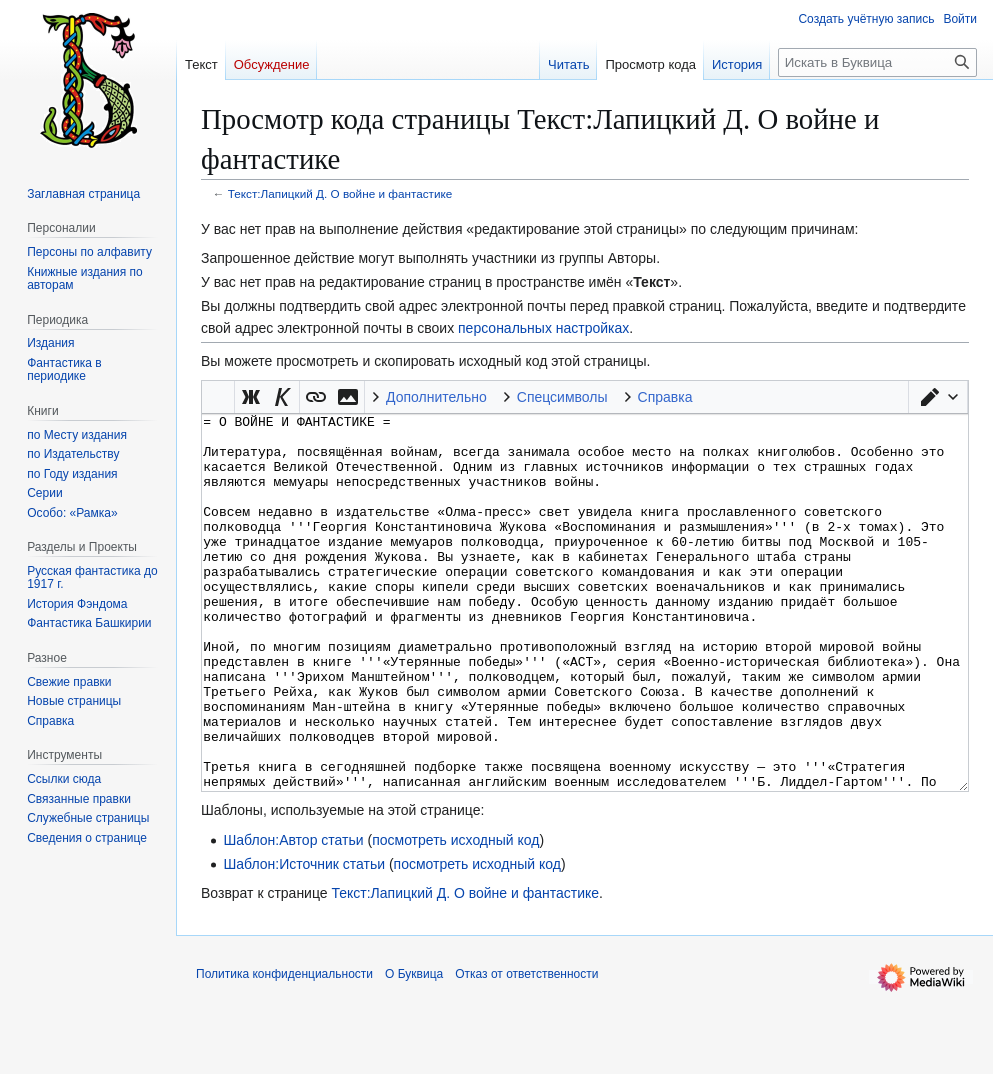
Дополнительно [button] (436, 397)
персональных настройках (543, 328)
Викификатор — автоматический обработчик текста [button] (218, 397)
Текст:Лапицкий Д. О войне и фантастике (340, 193)
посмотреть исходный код (455, 915)
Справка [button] (665, 397)
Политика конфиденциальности (284, 1049)
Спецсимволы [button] (562, 397)
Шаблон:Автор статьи (293, 915)
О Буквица (414, 1049)
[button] (938, 397)
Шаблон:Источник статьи (304, 939)
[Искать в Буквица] (877, 62)
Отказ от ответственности (526, 1049)
